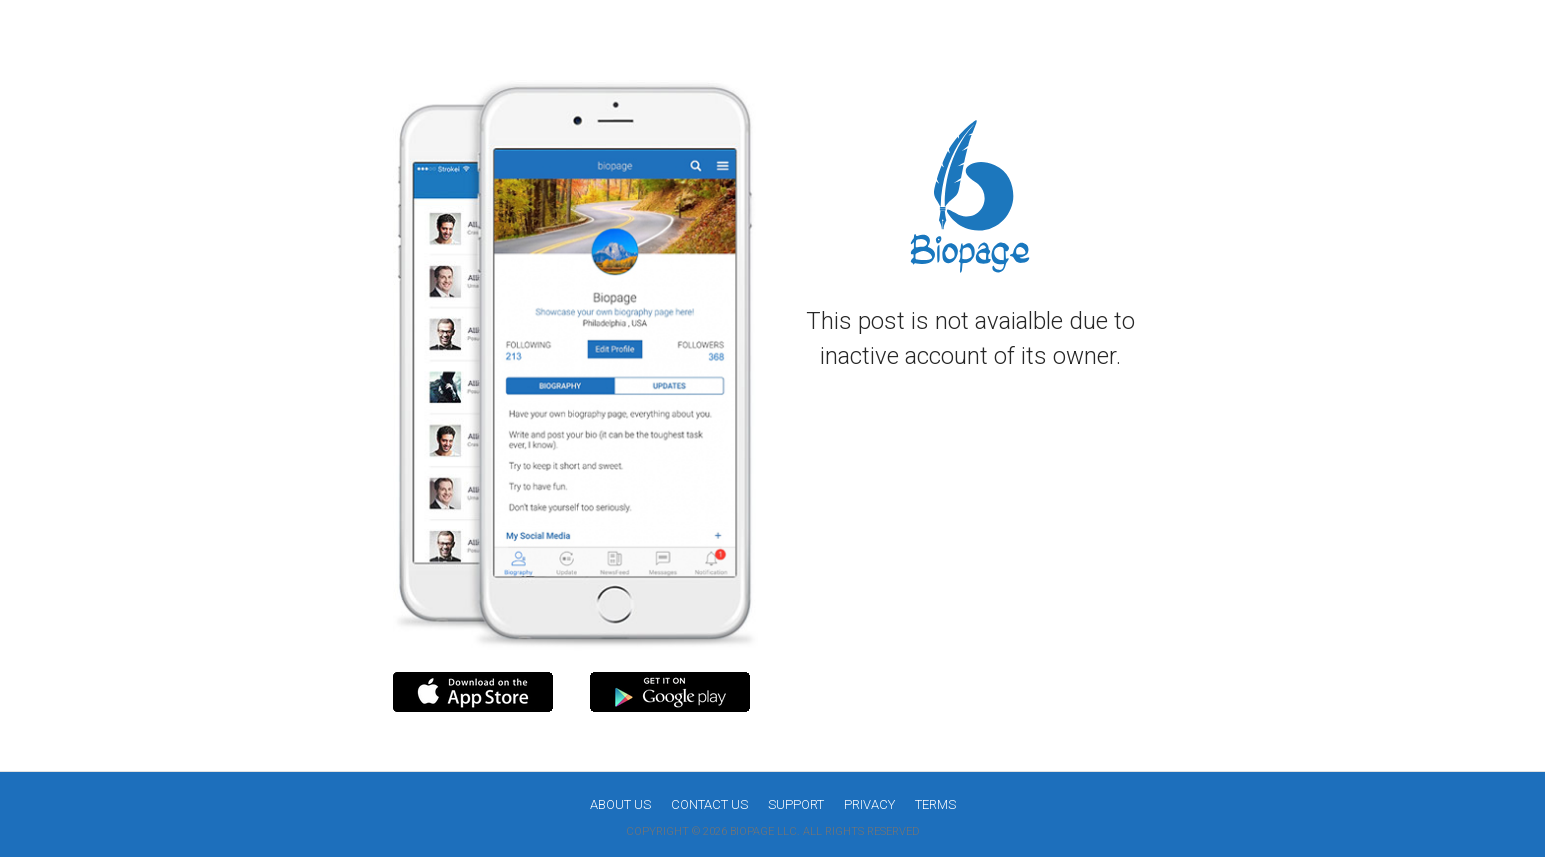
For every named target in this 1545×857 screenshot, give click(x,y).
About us (620, 804)
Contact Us (709, 804)
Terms (935, 804)
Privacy (869, 804)
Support (796, 804)
